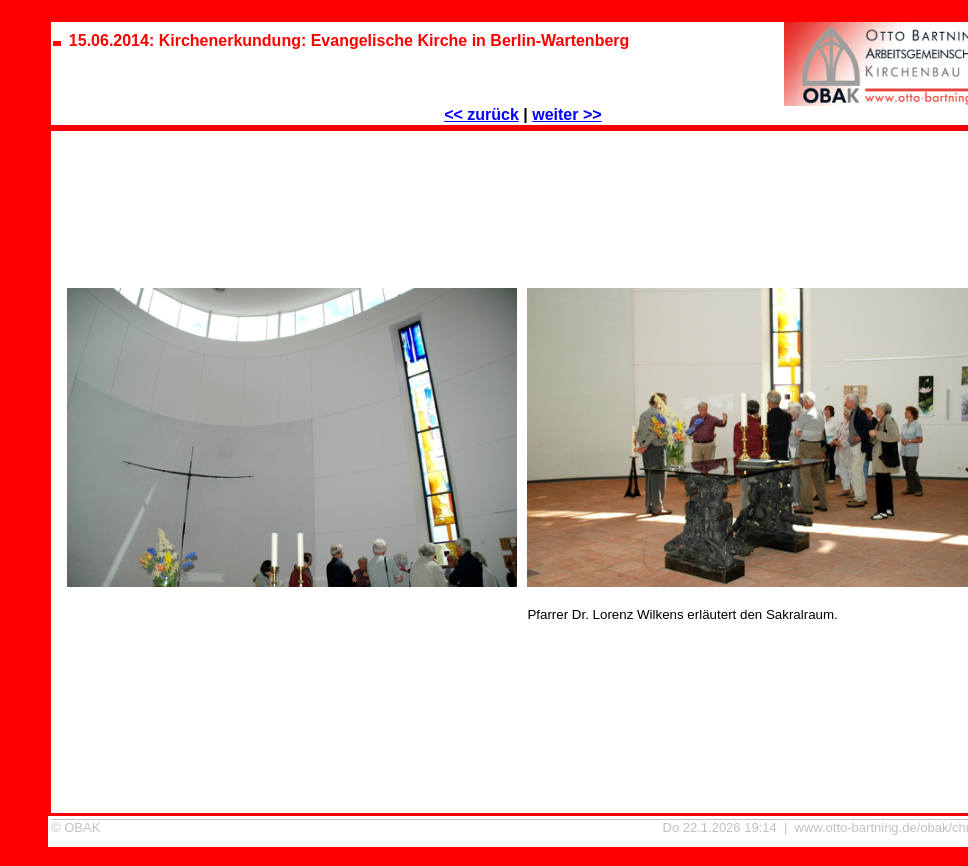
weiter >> (566, 114)
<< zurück (481, 114)
